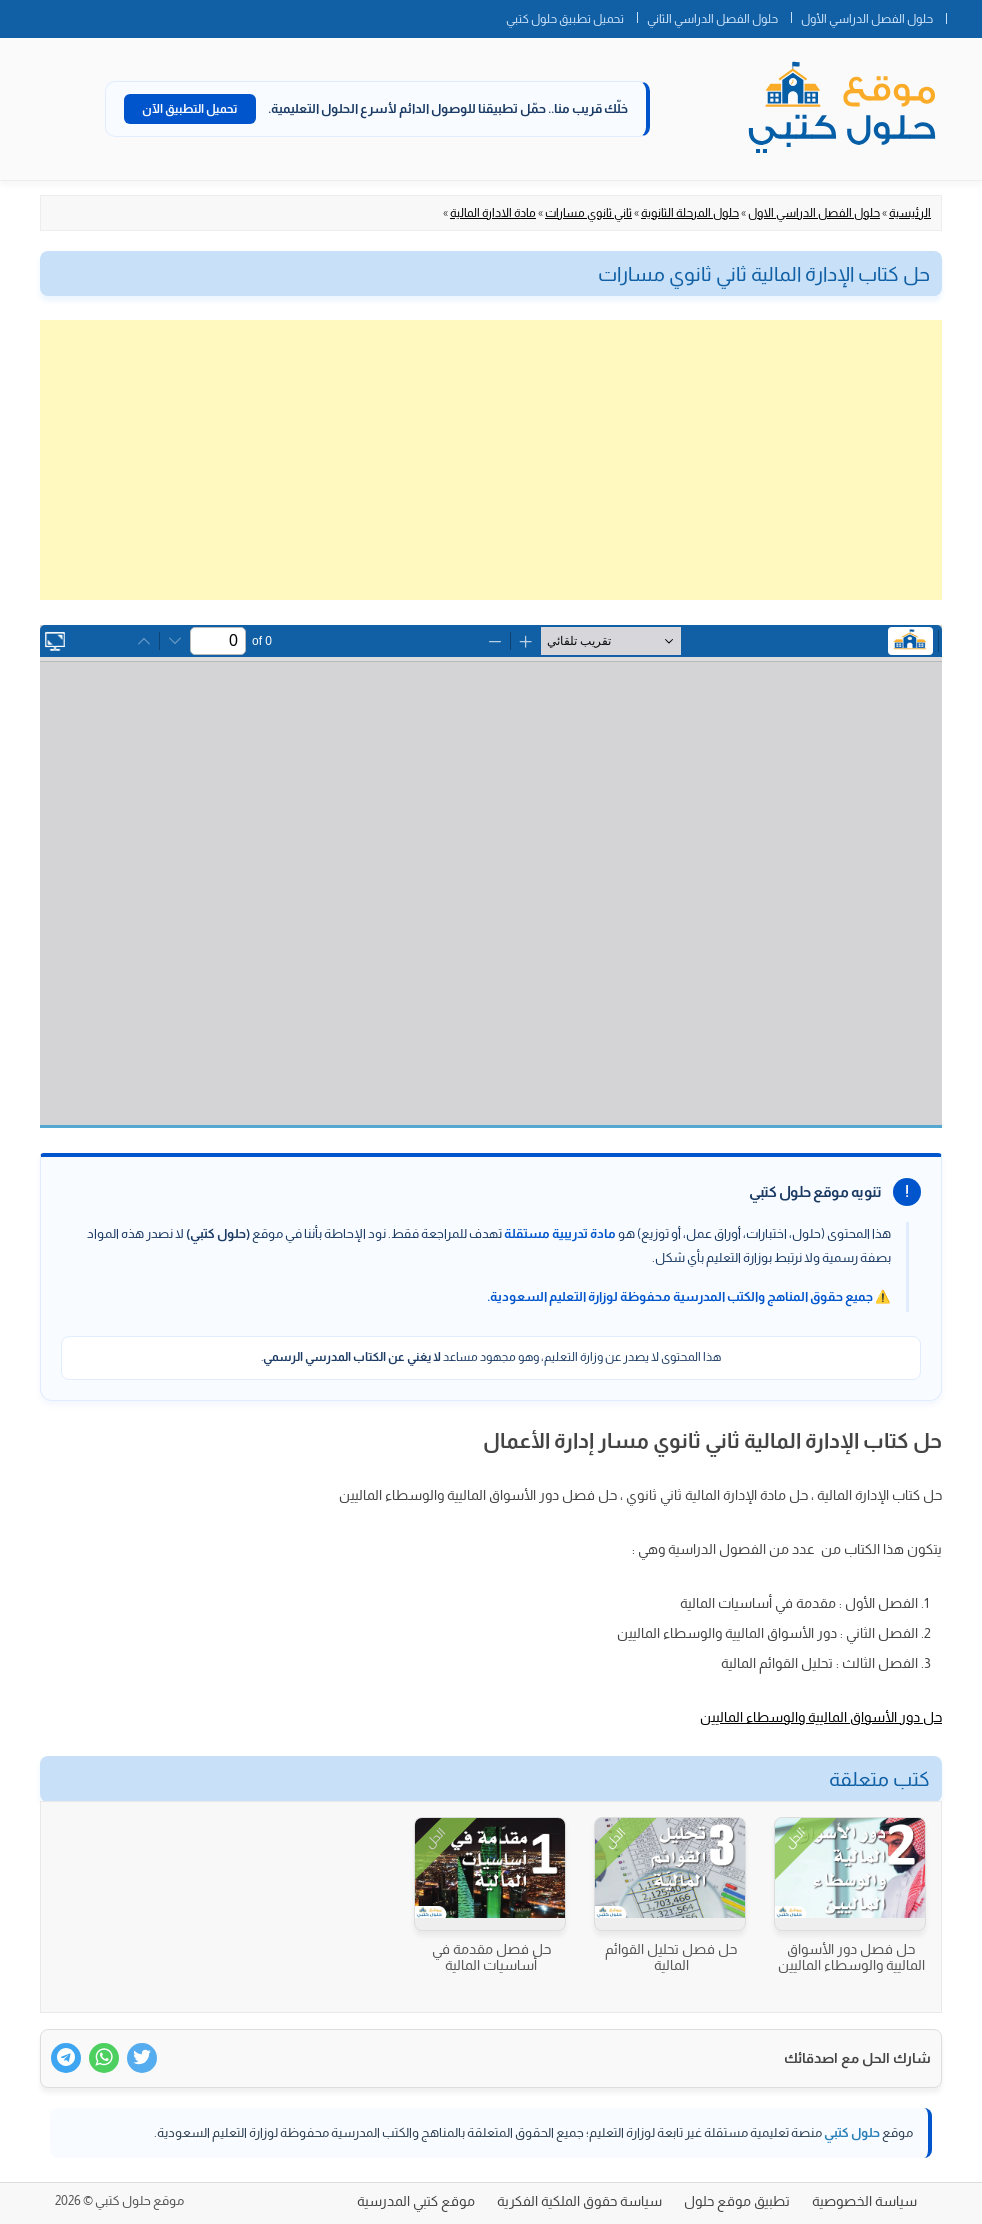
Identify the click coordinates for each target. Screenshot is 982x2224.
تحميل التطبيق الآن (190, 109)
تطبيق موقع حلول (737, 2201)
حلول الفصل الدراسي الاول (814, 213)
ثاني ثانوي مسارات (588, 213)
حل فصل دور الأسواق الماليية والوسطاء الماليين (851, 1957)
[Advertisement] (491, 460)
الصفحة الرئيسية (964, 15)
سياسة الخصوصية (864, 2201)
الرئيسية (910, 213)
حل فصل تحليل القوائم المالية (671, 1957)
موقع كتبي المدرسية (416, 2201)
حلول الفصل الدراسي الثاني (712, 19)
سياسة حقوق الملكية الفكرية (579, 2201)
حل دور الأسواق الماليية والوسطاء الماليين (821, 1717)
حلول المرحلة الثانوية (690, 213)
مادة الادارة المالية (493, 213)
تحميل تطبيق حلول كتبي (565, 19)
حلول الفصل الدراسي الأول (867, 19)
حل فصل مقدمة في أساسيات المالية (491, 1957)
